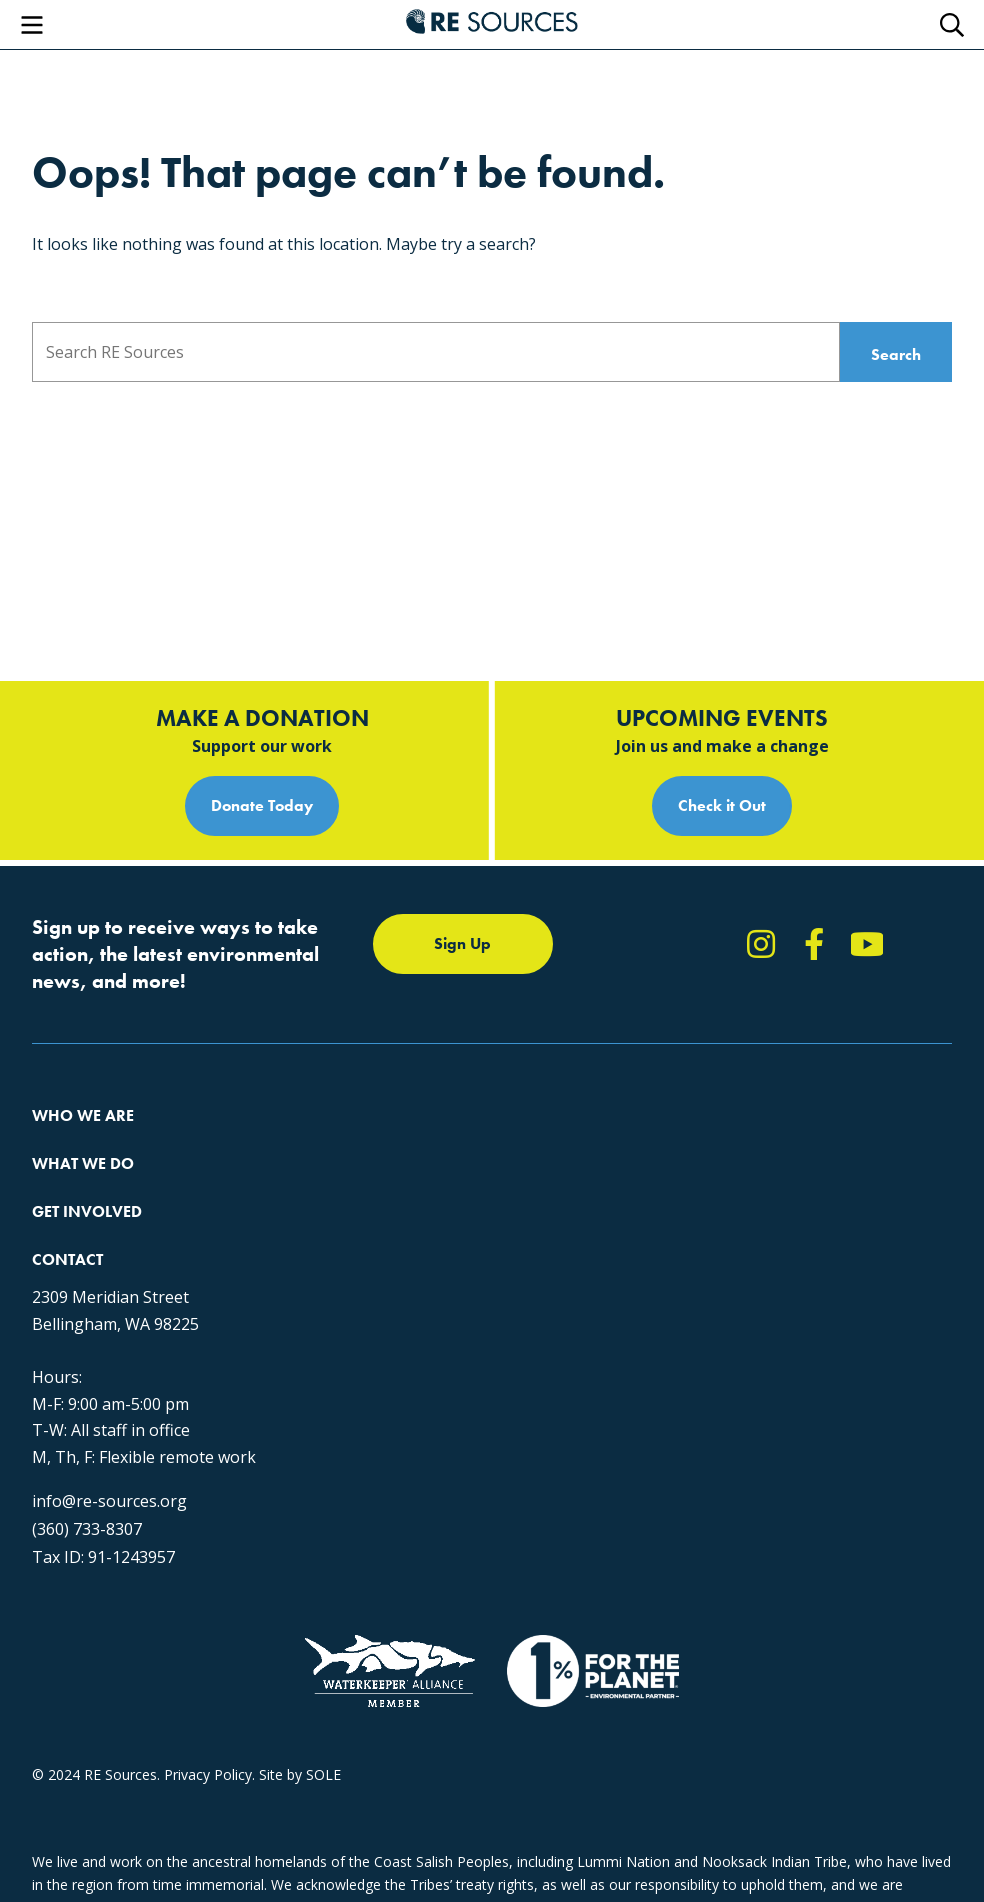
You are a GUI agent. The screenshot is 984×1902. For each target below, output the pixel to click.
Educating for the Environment (386, 1065)
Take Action (652, 993)
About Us (62, 993)
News (632, 1065)
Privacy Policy (208, 1774)
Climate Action (335, 1029)
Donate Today (262, 657)
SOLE (323, 1774)
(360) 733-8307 (87, 1481)
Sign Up (462, 795)
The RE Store (330, 1137)
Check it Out (722, 657)
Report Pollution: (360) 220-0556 (719, 1029)
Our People (68, 1065)
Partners (59, 1137)
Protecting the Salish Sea (368, 993)
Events (635, 1101)
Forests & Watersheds (360, 1101)
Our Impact (68, 1029)
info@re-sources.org (109, 1453)
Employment (73, 1101)
